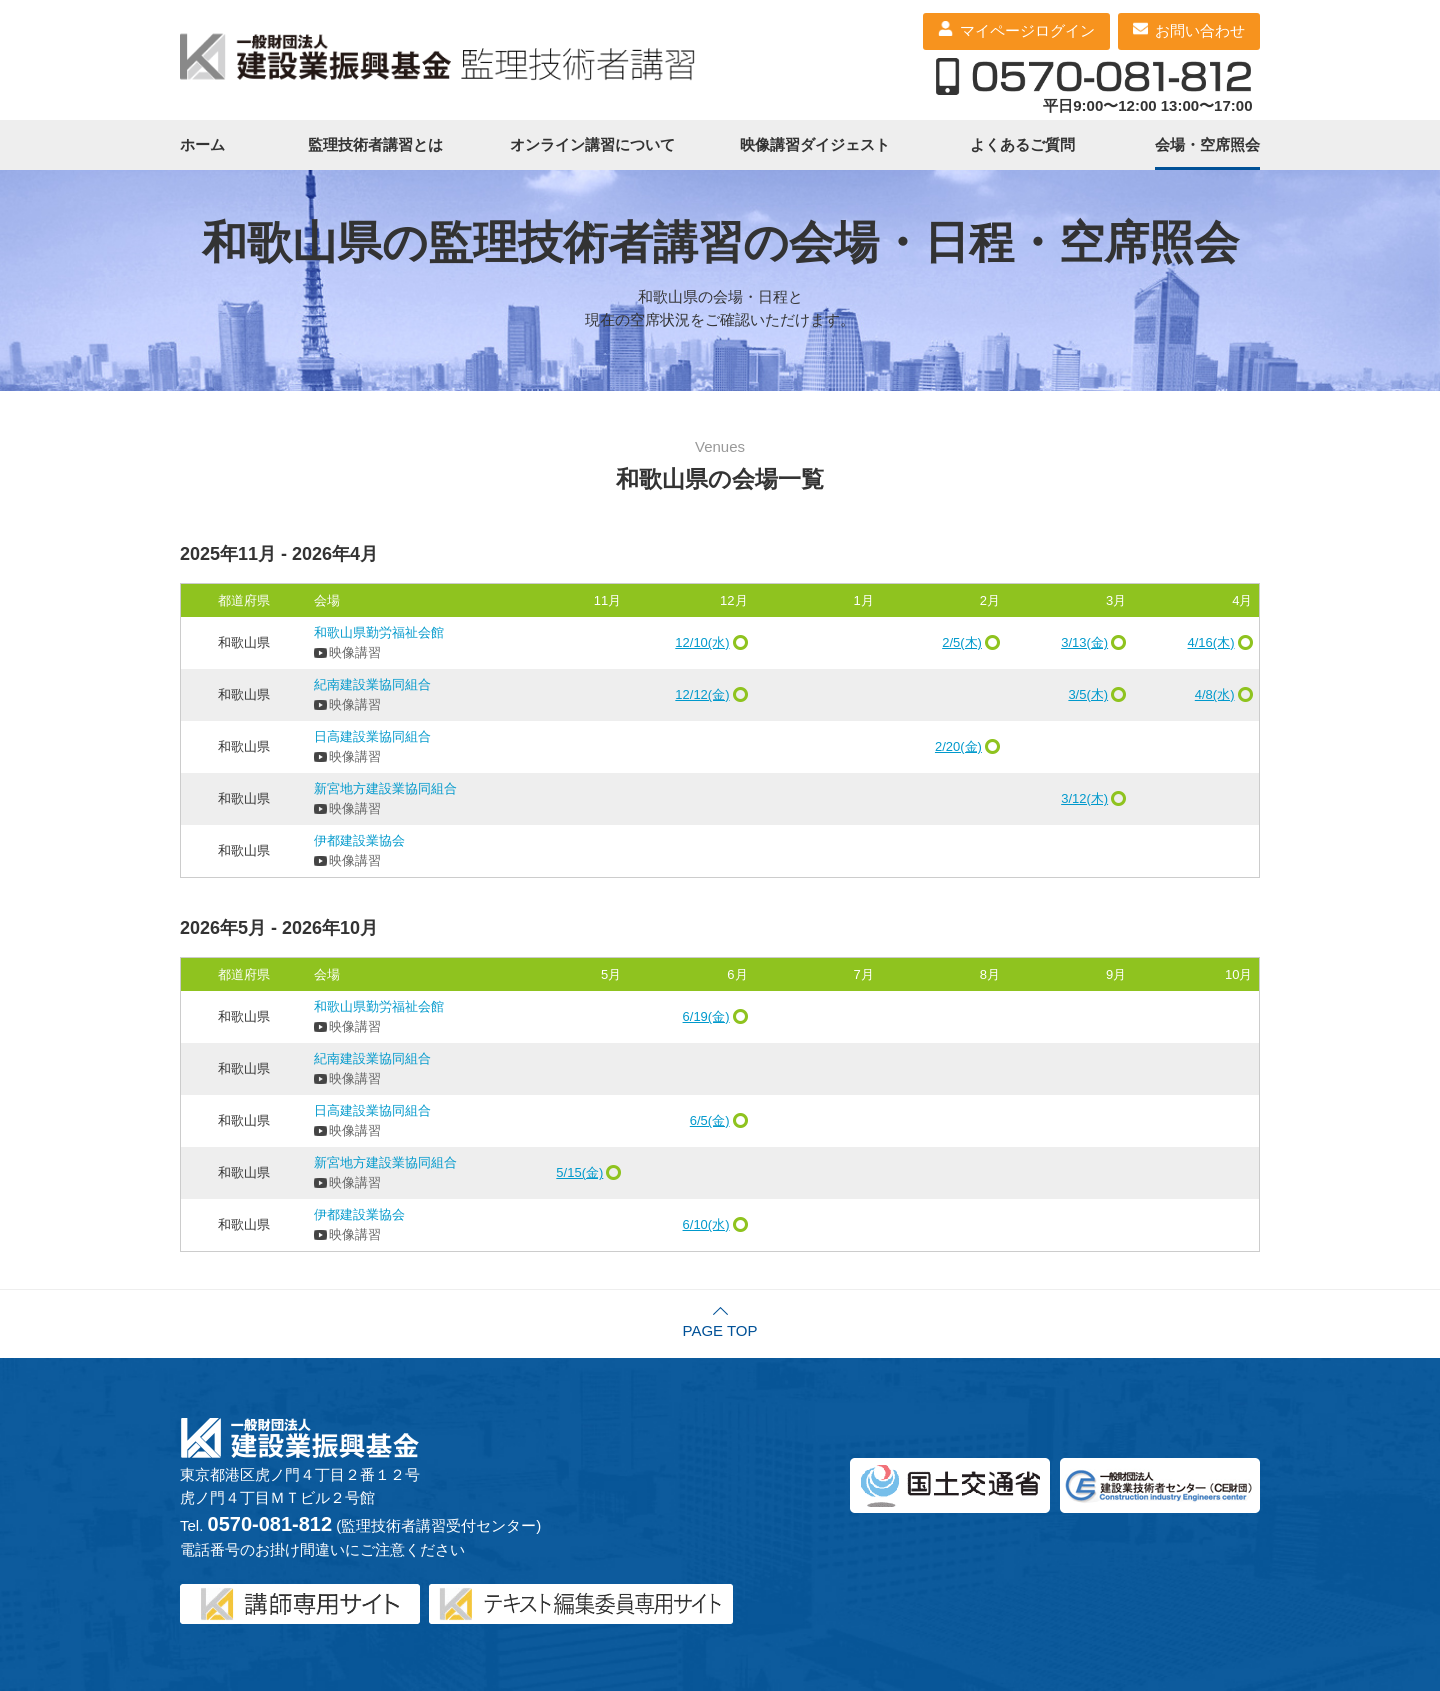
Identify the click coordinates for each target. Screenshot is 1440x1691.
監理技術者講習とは (375, 144)
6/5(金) (710, 1120)
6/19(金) (706, 1016)
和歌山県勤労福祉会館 (379, 632)
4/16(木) (1211, 642)
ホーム (202, 144)
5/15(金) (579, 1172)
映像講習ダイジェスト (815, 144)
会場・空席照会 (1207, 144)
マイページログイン (1027, 30)
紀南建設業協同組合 (372, 684)
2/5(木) (962, 642)
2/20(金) (958, 746)
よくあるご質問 (1022, 144)
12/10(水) (702, 642)
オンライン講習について (592, 144)
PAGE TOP (719, 1330)
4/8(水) (1215, 694)
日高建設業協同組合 (372, 736)
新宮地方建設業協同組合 (385, 788)
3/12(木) (1084, 798)
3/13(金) (1084, 642)
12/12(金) (702, 694)
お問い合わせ (1200, 30)
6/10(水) (706, 1224)
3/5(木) (1088, 694)
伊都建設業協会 (359, 840)
